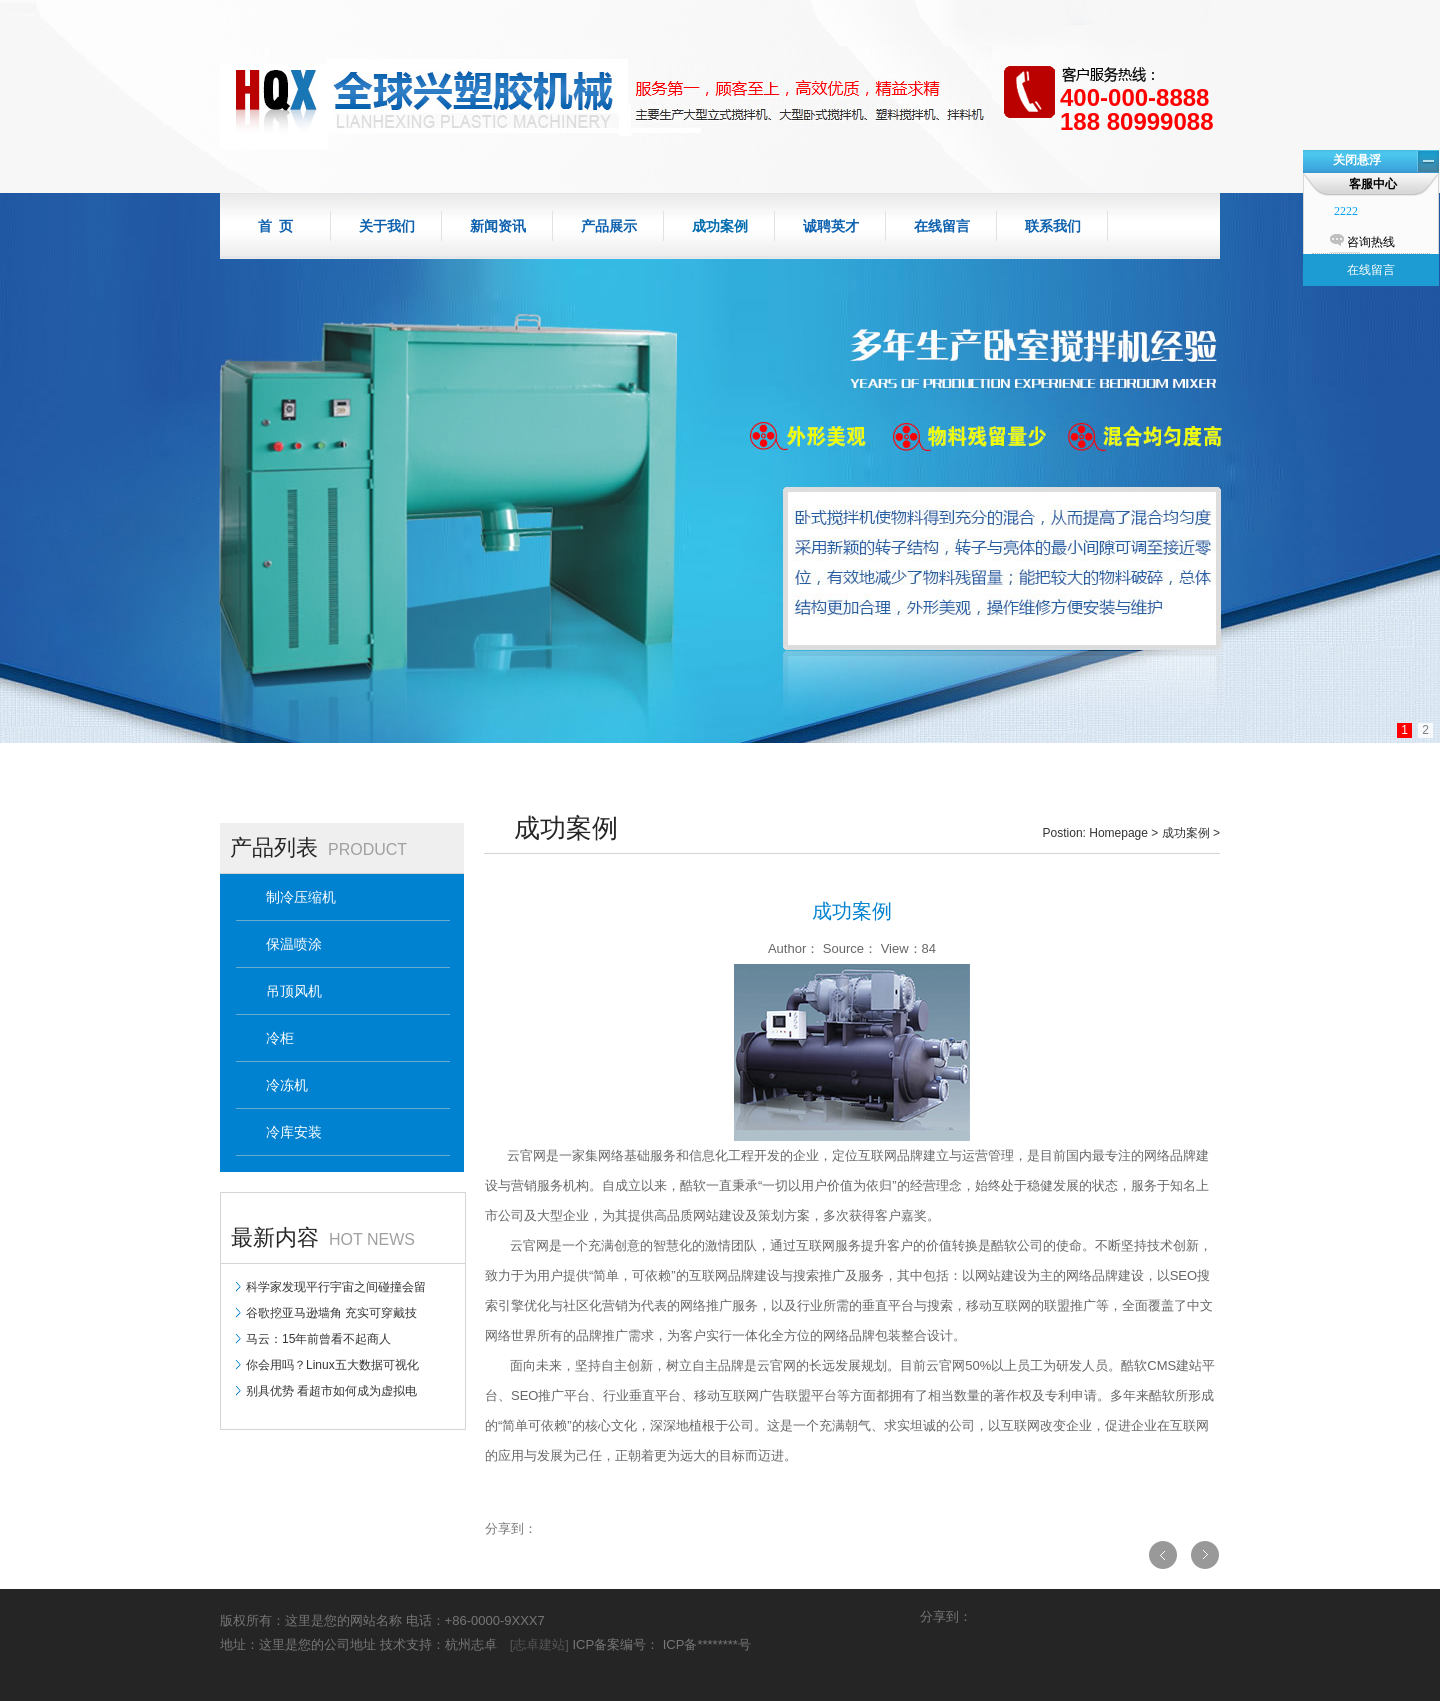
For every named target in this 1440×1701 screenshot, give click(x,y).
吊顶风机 (294, 991)
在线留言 (1371, 270)
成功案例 (1186, 833)
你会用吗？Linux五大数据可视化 (332, 1365)
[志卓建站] (539, 1644)
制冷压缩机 (301, 897)
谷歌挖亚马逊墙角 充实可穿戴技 (331, 1313)
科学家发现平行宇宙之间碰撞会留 (336, 1287)
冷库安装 (294, 1132)
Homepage (1118, 833)
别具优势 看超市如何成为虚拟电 (331, 1391)
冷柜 (280, 1038)
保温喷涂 (294, 944)
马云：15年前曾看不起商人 (318, 1339)
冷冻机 (287, 1085)
